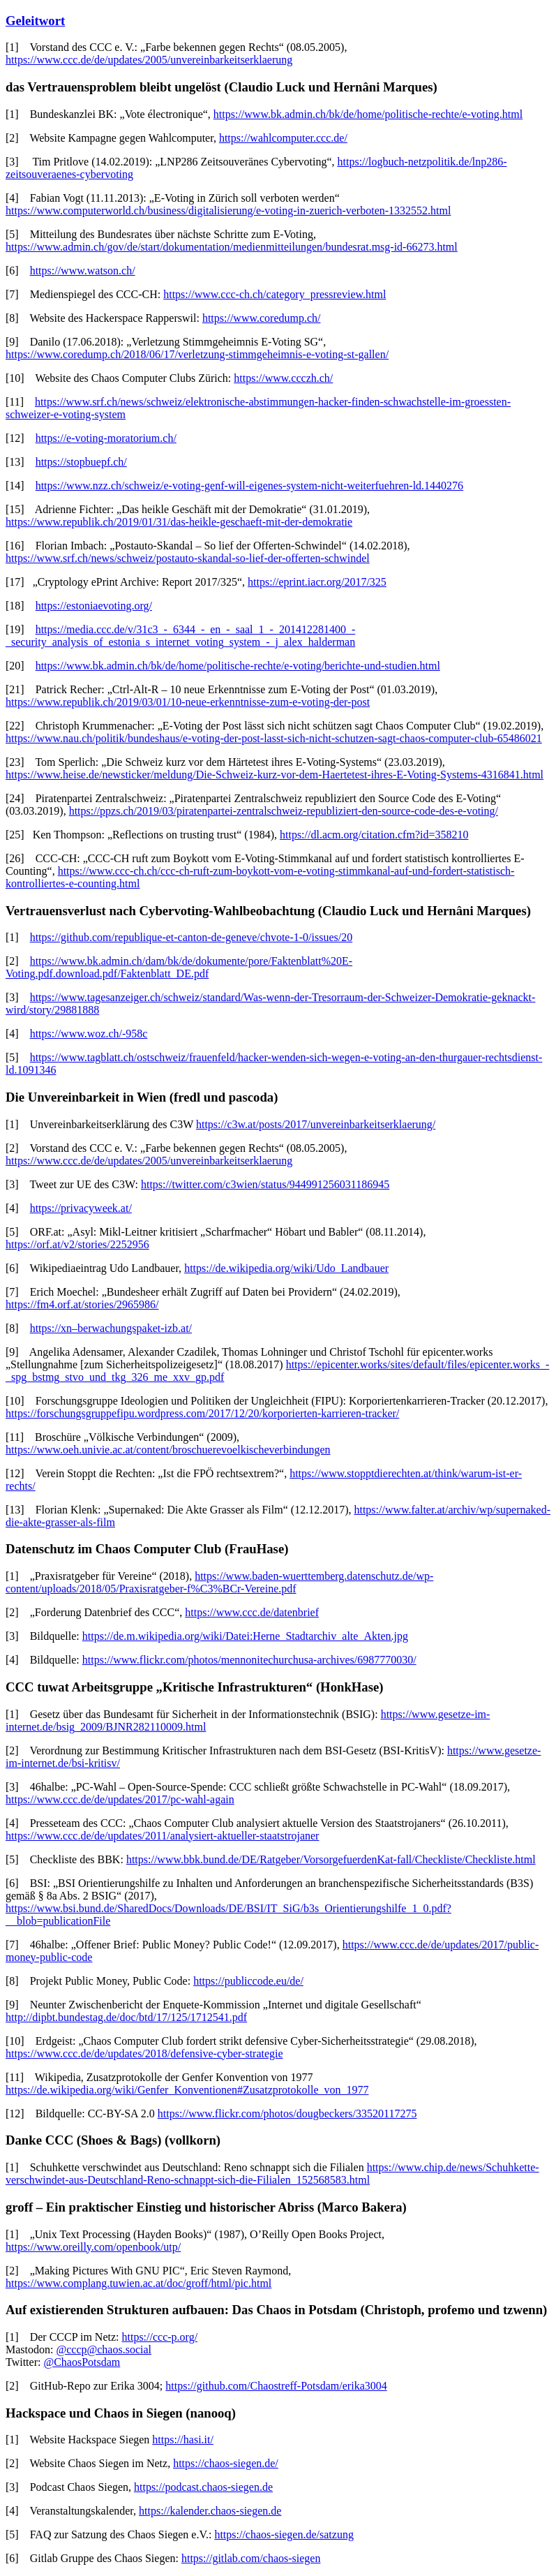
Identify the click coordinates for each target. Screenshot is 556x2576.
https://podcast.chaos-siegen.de (203, 2487)
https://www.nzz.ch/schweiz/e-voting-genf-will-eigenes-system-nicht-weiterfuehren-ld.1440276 (249, 485)
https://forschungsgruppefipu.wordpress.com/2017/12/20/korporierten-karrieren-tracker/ (202, 1413)
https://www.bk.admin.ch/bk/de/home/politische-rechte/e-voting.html (368, 114)
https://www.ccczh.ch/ (283, 378)
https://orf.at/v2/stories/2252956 (77, 1244)
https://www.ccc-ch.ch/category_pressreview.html (274, 294)
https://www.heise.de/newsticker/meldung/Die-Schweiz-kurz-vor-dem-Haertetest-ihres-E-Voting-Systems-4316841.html (274, 774)
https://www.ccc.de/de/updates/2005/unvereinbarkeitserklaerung (149, 60)
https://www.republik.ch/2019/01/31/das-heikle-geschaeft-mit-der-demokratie (179, 522)
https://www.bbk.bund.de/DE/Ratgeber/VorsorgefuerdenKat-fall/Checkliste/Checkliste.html (331, 1859)
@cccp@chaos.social (103, 2349)
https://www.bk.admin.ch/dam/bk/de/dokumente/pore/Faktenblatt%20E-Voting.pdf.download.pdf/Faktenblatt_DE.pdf (179, 967)
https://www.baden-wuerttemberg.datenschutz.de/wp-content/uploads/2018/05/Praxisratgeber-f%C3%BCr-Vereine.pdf (219, 1582)
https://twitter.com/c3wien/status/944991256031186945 (265, 1184)
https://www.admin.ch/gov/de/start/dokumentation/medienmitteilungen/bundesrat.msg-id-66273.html (232, 247)
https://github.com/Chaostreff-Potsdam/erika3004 (275, 2386)
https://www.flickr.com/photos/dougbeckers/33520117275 (287, 2113)
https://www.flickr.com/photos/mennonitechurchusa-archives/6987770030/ (249, 1660)
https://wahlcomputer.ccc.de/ (283, 138)
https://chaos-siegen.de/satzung (284, 2534)
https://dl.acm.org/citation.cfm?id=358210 (374, 835)
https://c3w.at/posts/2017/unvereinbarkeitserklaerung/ (315, 1124)
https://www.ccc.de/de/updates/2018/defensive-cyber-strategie (144, 2053)
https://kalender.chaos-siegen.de (210, 2511)
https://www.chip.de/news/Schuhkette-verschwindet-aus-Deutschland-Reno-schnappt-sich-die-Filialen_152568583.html (272, 2173)
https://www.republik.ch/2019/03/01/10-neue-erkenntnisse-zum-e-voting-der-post (188, 702)
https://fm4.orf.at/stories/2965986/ (82, 1304)
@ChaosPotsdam (81, 2362)
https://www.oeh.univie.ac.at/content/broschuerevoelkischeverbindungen (168, 1450)
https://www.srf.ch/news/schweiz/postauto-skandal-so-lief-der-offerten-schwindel (188, 558)
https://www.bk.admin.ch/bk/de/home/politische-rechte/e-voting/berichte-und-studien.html (238, 666)
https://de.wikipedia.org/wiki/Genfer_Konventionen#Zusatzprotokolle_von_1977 (187, 2090)
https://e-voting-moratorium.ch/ (106, 438)
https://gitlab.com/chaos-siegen (251, 2558)
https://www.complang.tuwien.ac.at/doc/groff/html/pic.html (138, 2283)
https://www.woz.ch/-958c (89, 1033)
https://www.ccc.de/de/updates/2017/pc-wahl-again (120, 1799)
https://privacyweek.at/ (81, 1208)
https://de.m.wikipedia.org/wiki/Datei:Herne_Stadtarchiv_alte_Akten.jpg (245, 1636)
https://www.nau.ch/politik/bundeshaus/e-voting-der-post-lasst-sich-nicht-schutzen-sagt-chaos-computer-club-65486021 (274, 738)
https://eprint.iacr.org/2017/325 (317, 582)
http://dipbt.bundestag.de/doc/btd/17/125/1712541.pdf (126, 2017)
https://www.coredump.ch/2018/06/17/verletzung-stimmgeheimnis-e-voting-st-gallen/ (197, 354)
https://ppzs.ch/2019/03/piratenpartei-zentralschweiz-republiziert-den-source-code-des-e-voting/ (283, 811)
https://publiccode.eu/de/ (248, 1981)
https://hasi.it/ (182, 2439)
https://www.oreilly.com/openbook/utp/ (93, 2247)
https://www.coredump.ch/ (261, 318)
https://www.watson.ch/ (82, 270)
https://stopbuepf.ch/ (81, 462)
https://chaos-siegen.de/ (225, 2463)
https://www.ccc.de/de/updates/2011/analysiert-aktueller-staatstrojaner (162, 1836)
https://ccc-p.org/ (160, 2337)
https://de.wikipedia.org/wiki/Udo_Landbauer (286, 1268)
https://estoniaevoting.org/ (94, 606)
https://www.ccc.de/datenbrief (252, 1612)
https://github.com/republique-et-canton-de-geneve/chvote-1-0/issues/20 (191, 937)
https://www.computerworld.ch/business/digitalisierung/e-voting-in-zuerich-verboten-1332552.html (228, 210)
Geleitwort (35, 20)
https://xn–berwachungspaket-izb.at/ (111, 1328)
